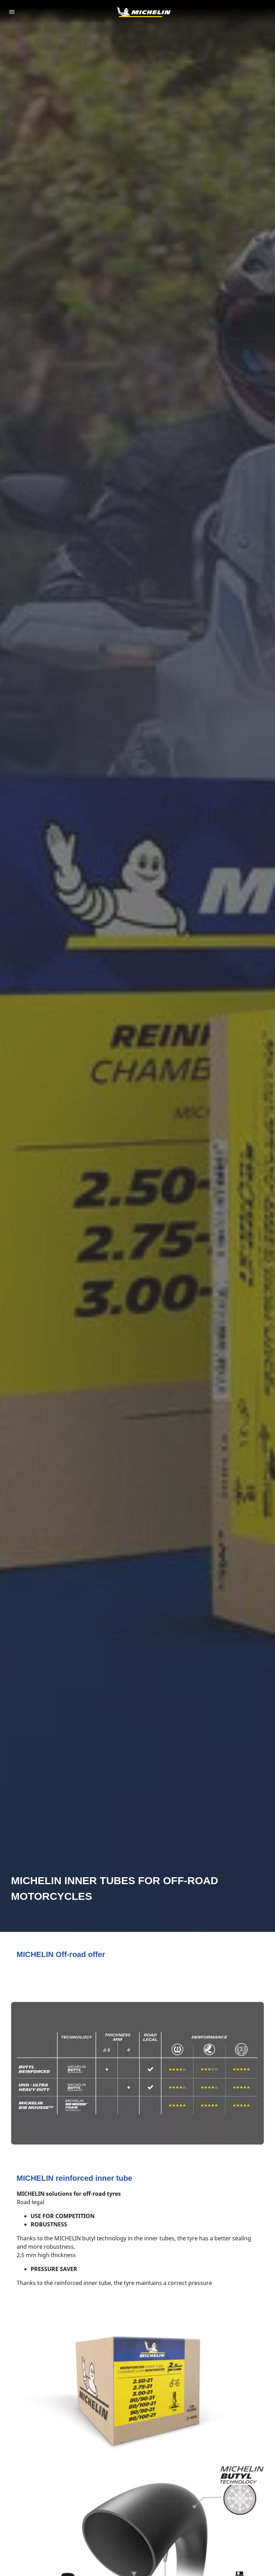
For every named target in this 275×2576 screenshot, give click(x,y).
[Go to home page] (144, 12)
